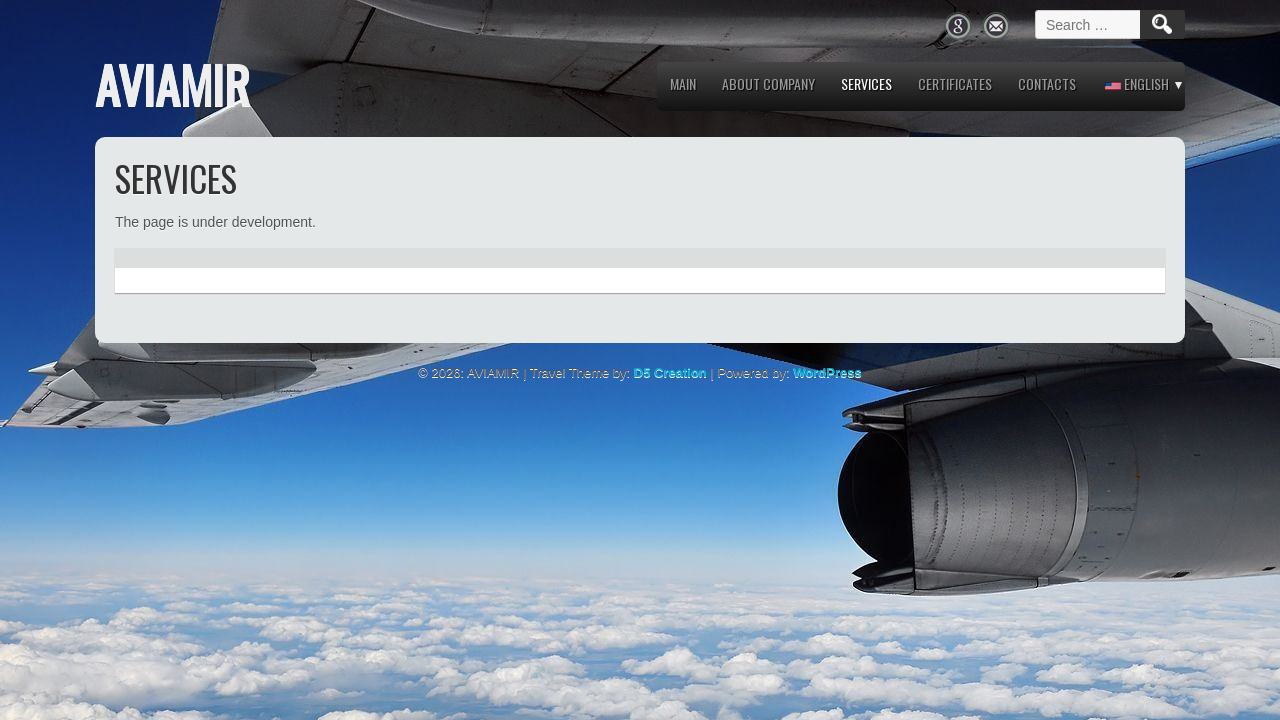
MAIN (683, 83)
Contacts (1047, 83)
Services (866, 83)
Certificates (955, 83)
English (1137, 83)
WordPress (827, 372)
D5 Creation (670, 372)
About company (768, 83)
